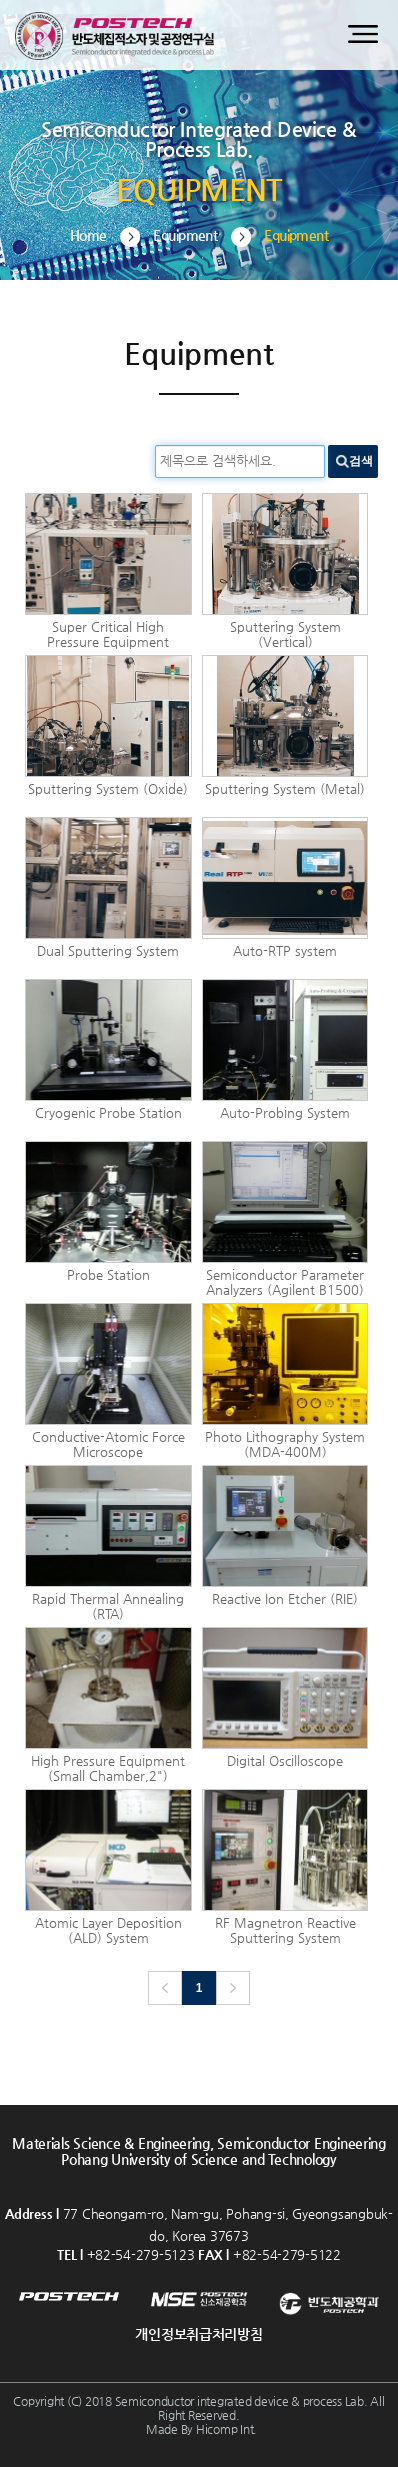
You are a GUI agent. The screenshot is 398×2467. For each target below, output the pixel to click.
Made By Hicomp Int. (201, 2429)
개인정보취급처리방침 (198, 2334)
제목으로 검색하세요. (218, 460)
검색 (361, 461)
